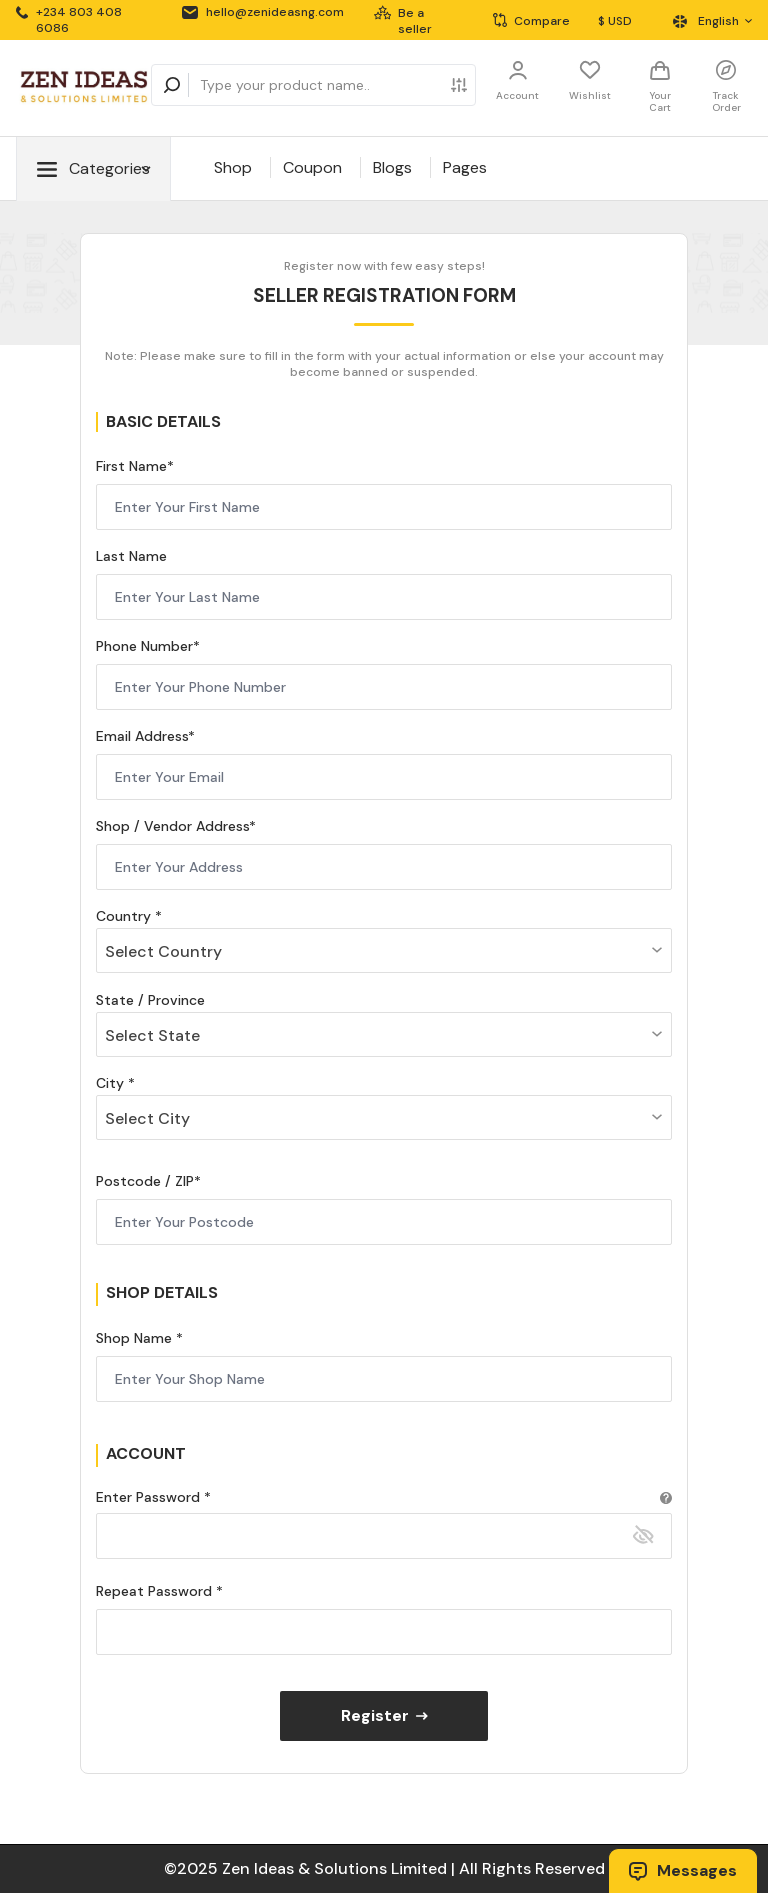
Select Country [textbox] (163, 951)
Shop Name (136, 1338)
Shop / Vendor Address (172, 826)
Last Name (131, 556)
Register (384, 1715)
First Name (131, 466)
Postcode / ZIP (145, 1181)
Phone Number (144, 646)
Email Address (142, 736)
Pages (465, 167)
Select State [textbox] (152, 1035)
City (112, 1083)
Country (125, 916)
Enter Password (150, 1497)
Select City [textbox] (147, 1118)
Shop (233, 167)
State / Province (150, 1000)
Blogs (392, 167)
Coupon (312, 167)
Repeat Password (156, 1591)
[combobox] (384, 950)
